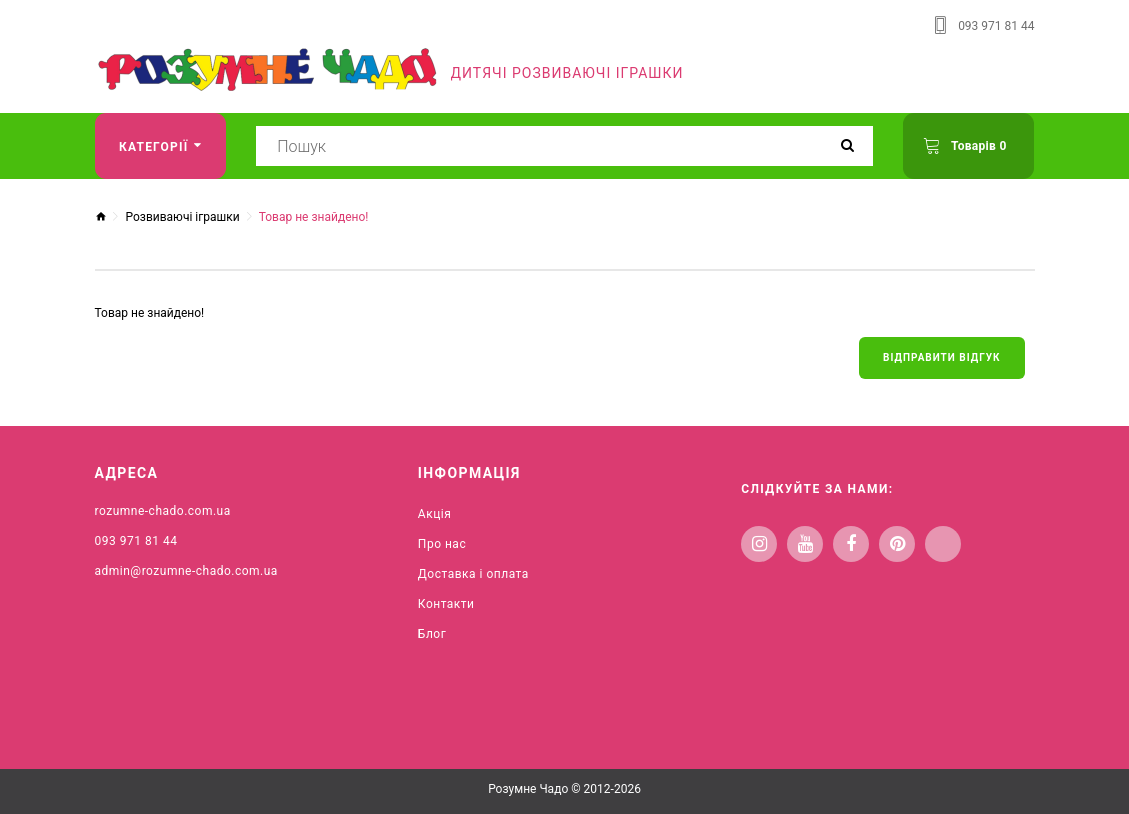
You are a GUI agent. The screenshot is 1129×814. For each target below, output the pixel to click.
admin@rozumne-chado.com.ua (186, 571)
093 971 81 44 (996, 26)
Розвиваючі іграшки (182, 217)
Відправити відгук (941, 357)
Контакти (446, 604)
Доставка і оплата (473, 574)
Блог (432, 634)
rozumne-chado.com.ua (163, 511)
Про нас (442, 544)
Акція (434, 514)
